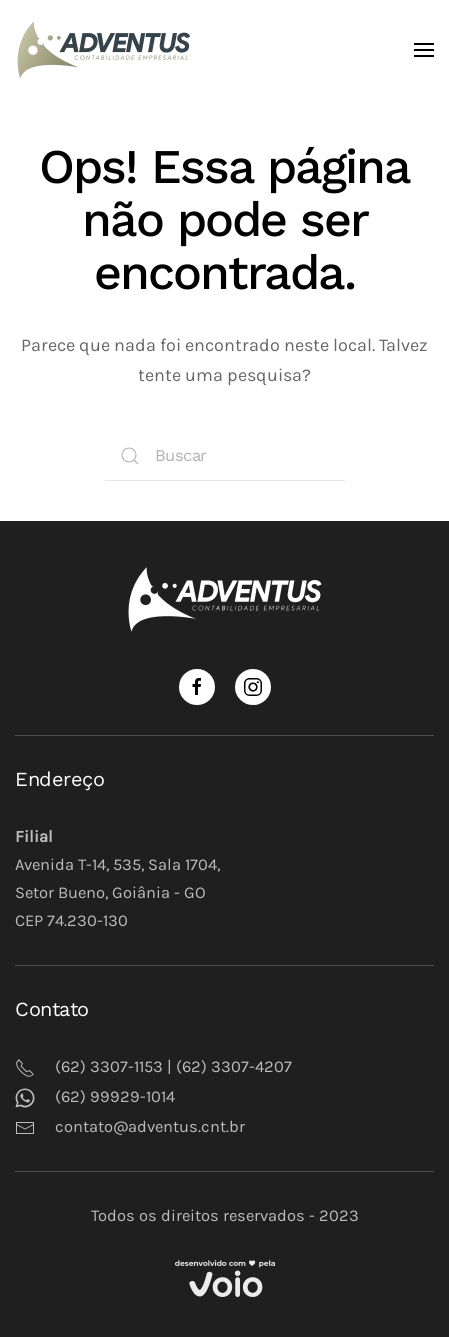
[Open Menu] (424, 50)
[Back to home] (108, 50)
